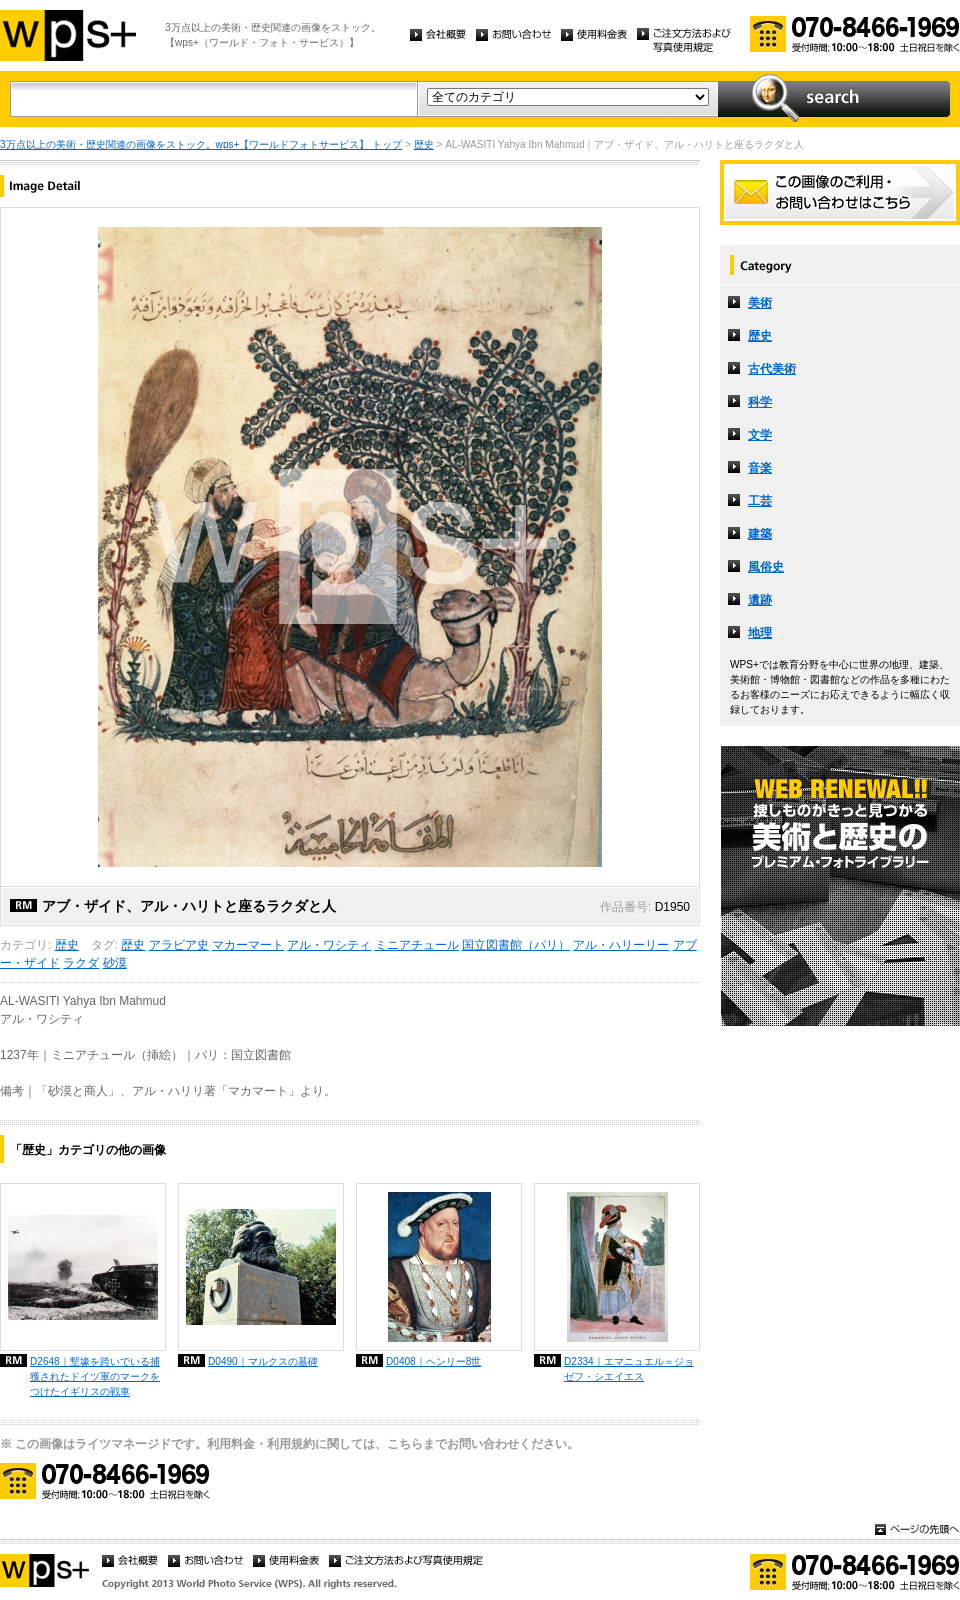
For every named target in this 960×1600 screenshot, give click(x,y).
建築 (760, 534)
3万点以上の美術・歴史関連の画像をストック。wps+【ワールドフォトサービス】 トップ (201, 144)
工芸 (760, 501)
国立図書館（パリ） (516, 945)
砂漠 (115, 963)
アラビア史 (179, 945)
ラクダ (81, 963)
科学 (760, 402)
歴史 (424, 144)
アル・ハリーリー (621, 945)
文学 (760, 435)
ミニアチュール (417, 945)
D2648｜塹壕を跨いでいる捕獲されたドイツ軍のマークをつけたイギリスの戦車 (95, 1376)
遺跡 (760, 600)
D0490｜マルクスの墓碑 (263, 1361)
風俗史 (766, 567)
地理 (760, 633)
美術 (760, 303)
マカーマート (248, 945)
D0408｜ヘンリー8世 (433, 1361)
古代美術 (772, 369)
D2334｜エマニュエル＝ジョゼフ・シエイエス (629, 1369)
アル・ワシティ (329, 945)
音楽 (760, 468)
